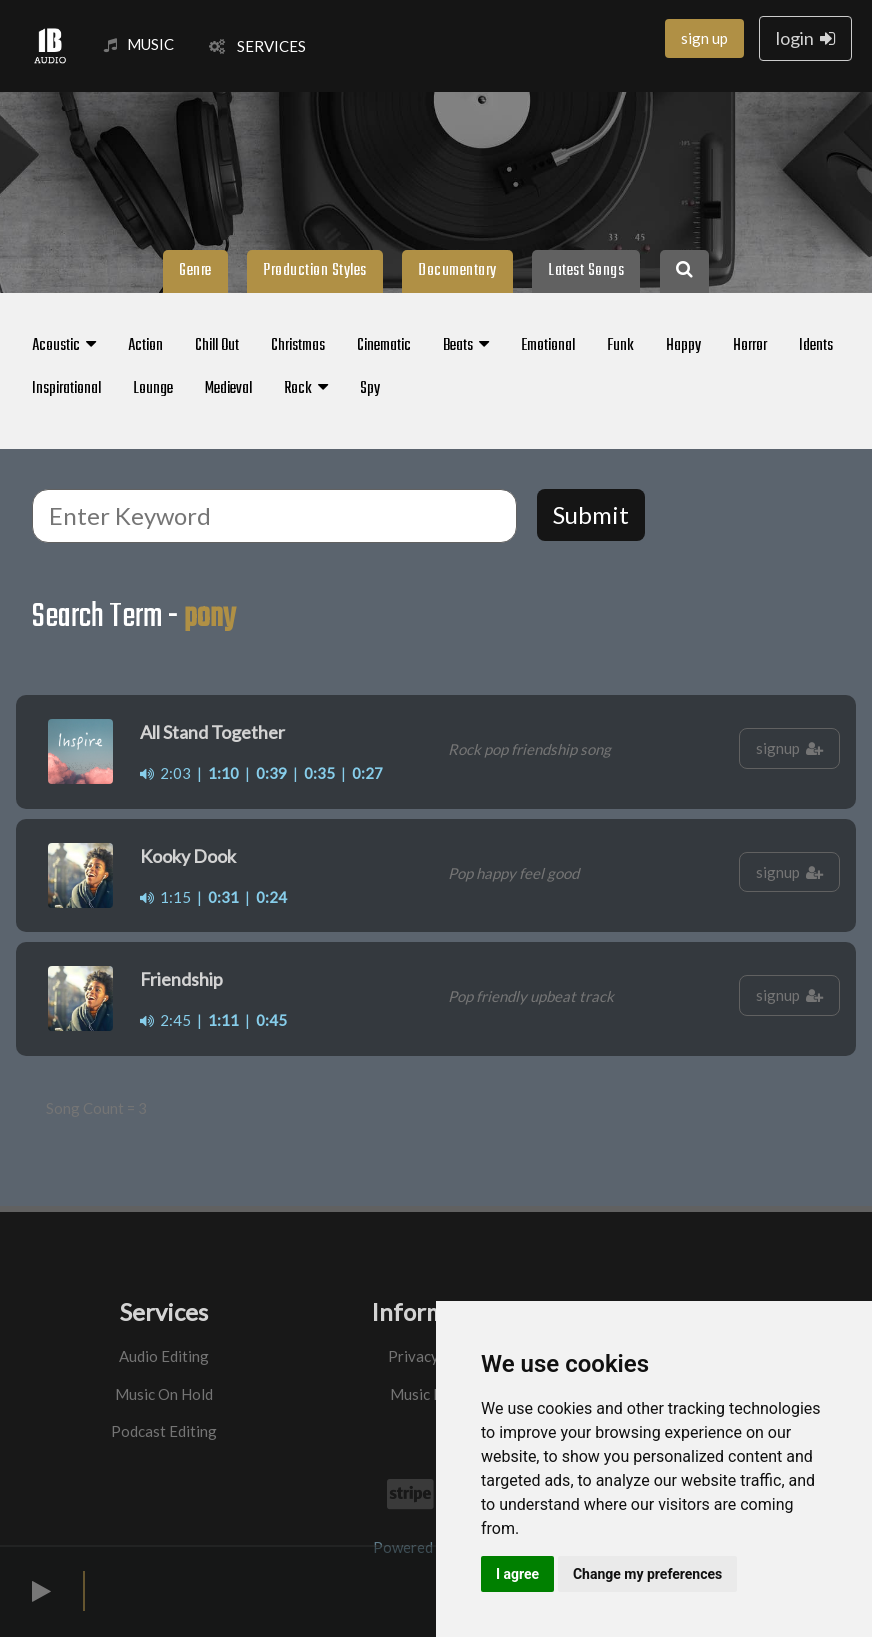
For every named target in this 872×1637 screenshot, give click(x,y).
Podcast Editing (164, 1431)
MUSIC (139, 44)
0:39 (271, 773)
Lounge (153, 389)
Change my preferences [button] (647, 1574)
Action (145, 346)
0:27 (367, 773)
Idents (816, 346)
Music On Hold (164, 1394)
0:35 (319, 773)
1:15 (165, 897)
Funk (620, 346)
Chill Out (217, 346)
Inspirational (66, 389)
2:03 (165, 773)
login (805, 38)
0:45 (271, 1020)
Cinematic (384, 346)
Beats (466, 346)
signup (789, 748)
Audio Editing (164, 1356)
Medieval (228, 389)
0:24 (271, 897)
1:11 (223, 1020)
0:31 (223, 897)
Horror (750, 346)
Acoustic (64, 346)
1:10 (223, 773)
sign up (704, 38)
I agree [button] (517, 1574)
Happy (683, 346)
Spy (370, 389)
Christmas (298, 346)
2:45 (165, 1020)
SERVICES (257, 46)
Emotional (548, 346)
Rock (306, 389)
